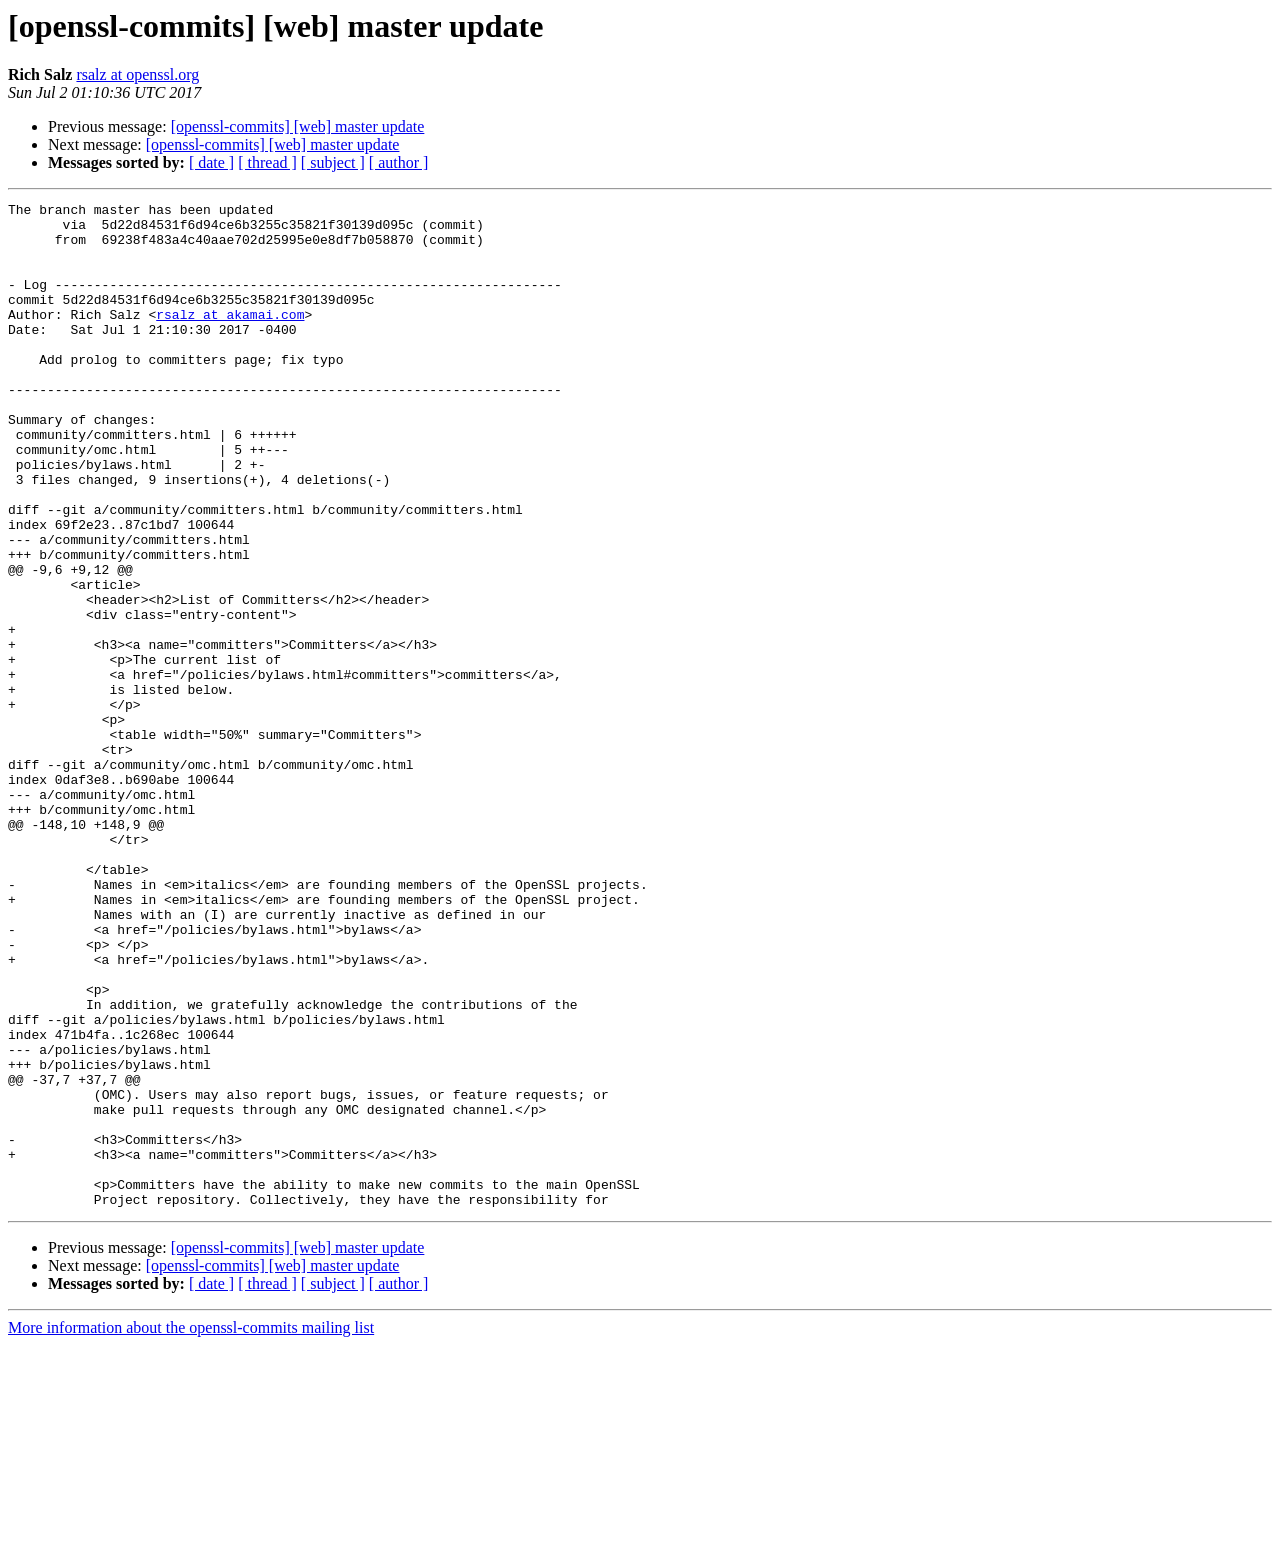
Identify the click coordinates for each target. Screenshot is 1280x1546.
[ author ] (399, 162)
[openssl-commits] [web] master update (298, 126)
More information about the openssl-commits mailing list (191, 1528)
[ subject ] (333, 162)
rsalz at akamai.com (230, 338)
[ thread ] (267, 162)
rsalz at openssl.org (137, 74)
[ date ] (211, 162)
